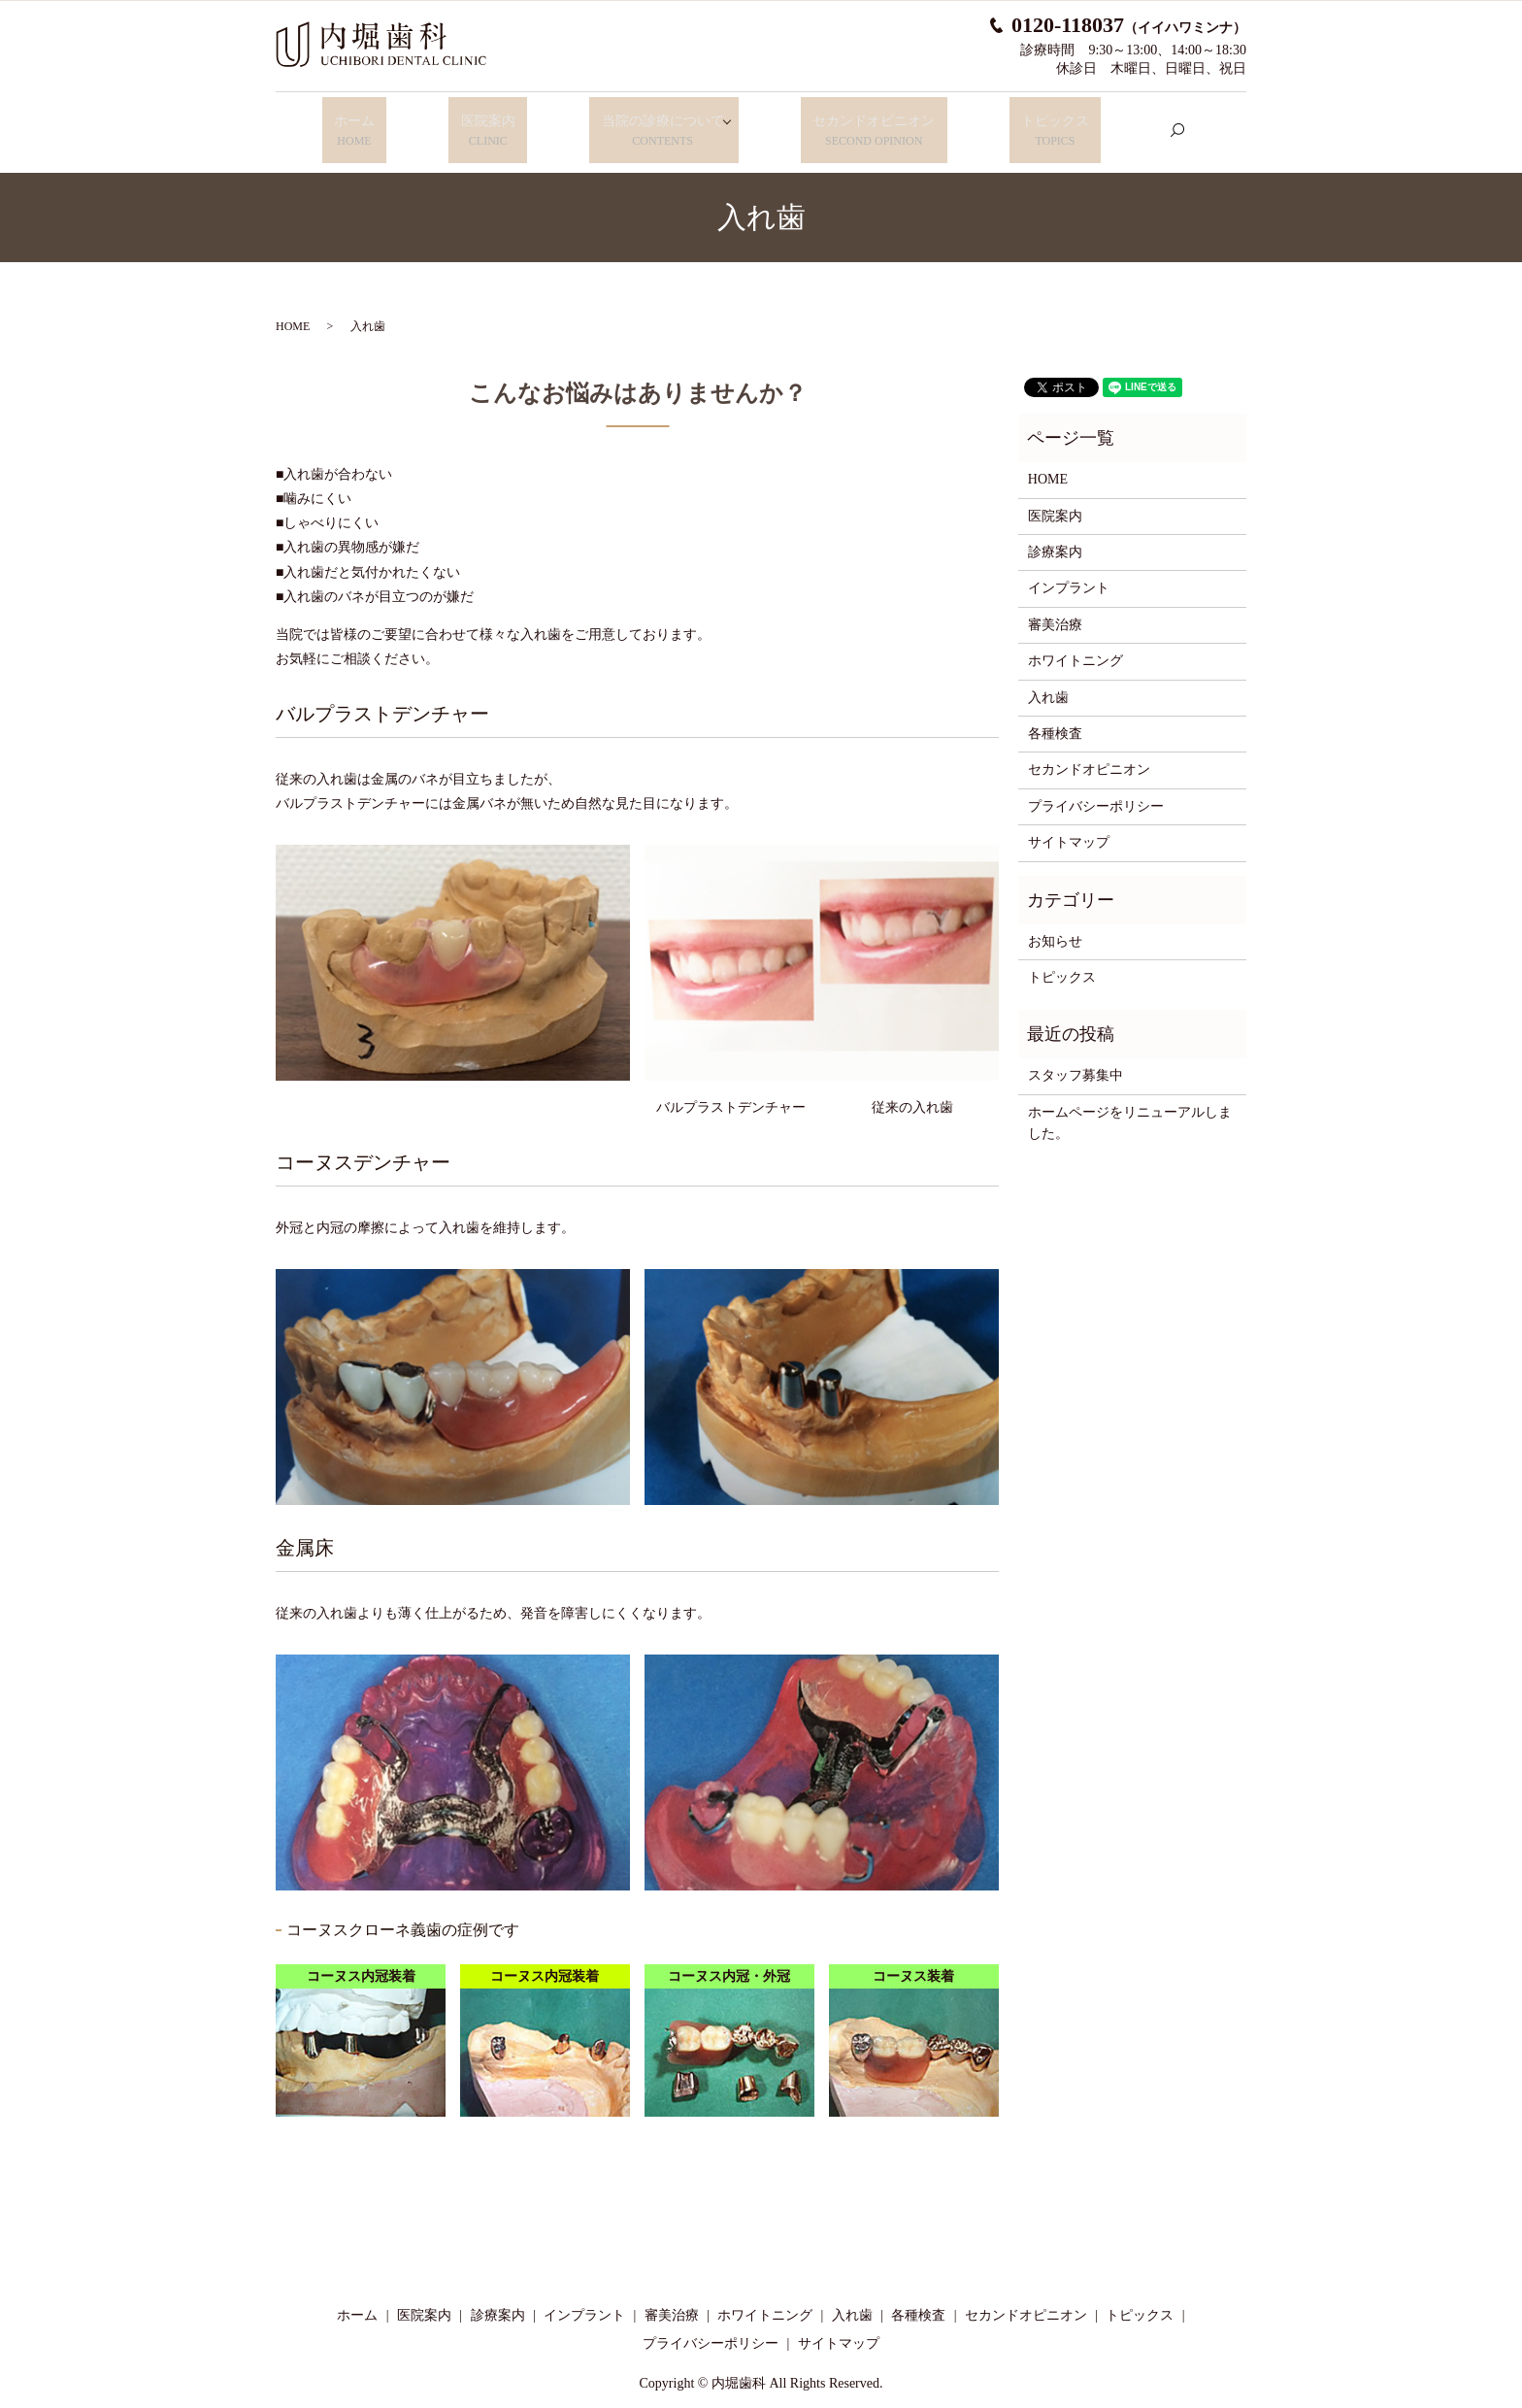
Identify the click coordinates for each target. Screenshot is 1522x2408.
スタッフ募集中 (1075, 1060)
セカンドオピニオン (871, 124)
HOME (293, 311)
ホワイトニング (1075, 645)
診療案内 (1055, 536)
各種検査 (1055, 718)
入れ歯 (1048, 682)
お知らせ (1055, 926)
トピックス (1041, 124)
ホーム (366, 124)
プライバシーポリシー (1096, 791)
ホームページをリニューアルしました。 (1130, 1107)
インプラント (1068, 573)
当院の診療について (645, 124)
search (1157, 122)
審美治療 (1055, 609)
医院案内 (482, 124)
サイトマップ (1068, 826)
